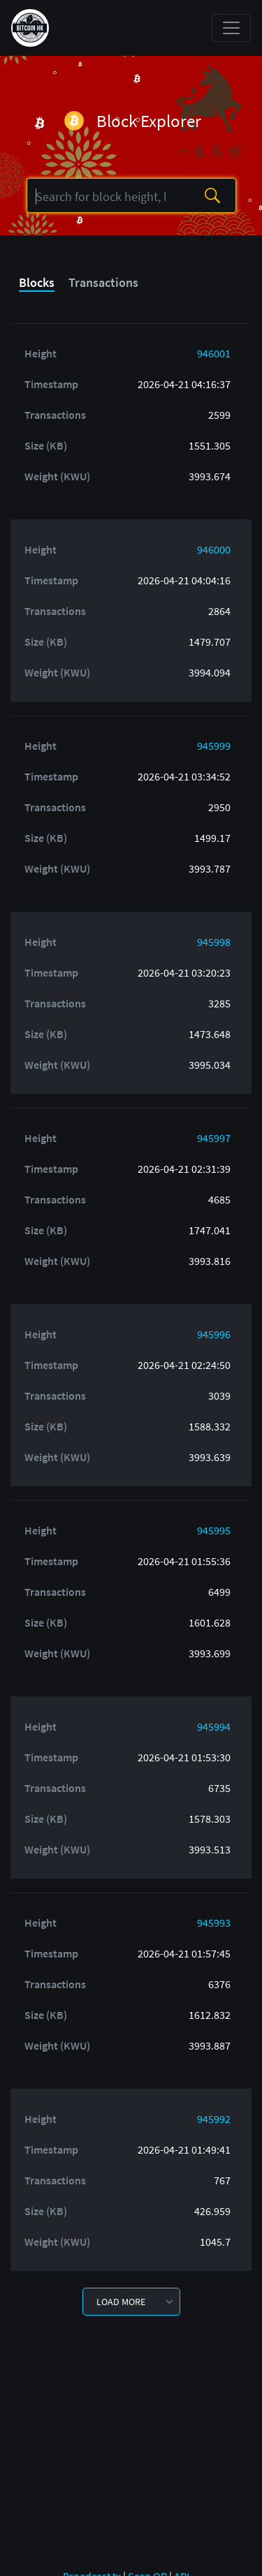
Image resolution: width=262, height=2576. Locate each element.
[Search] (106, 196)
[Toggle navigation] (231, 28)
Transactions (103, 282)
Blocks (36, 282)
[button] (131, 2302)
